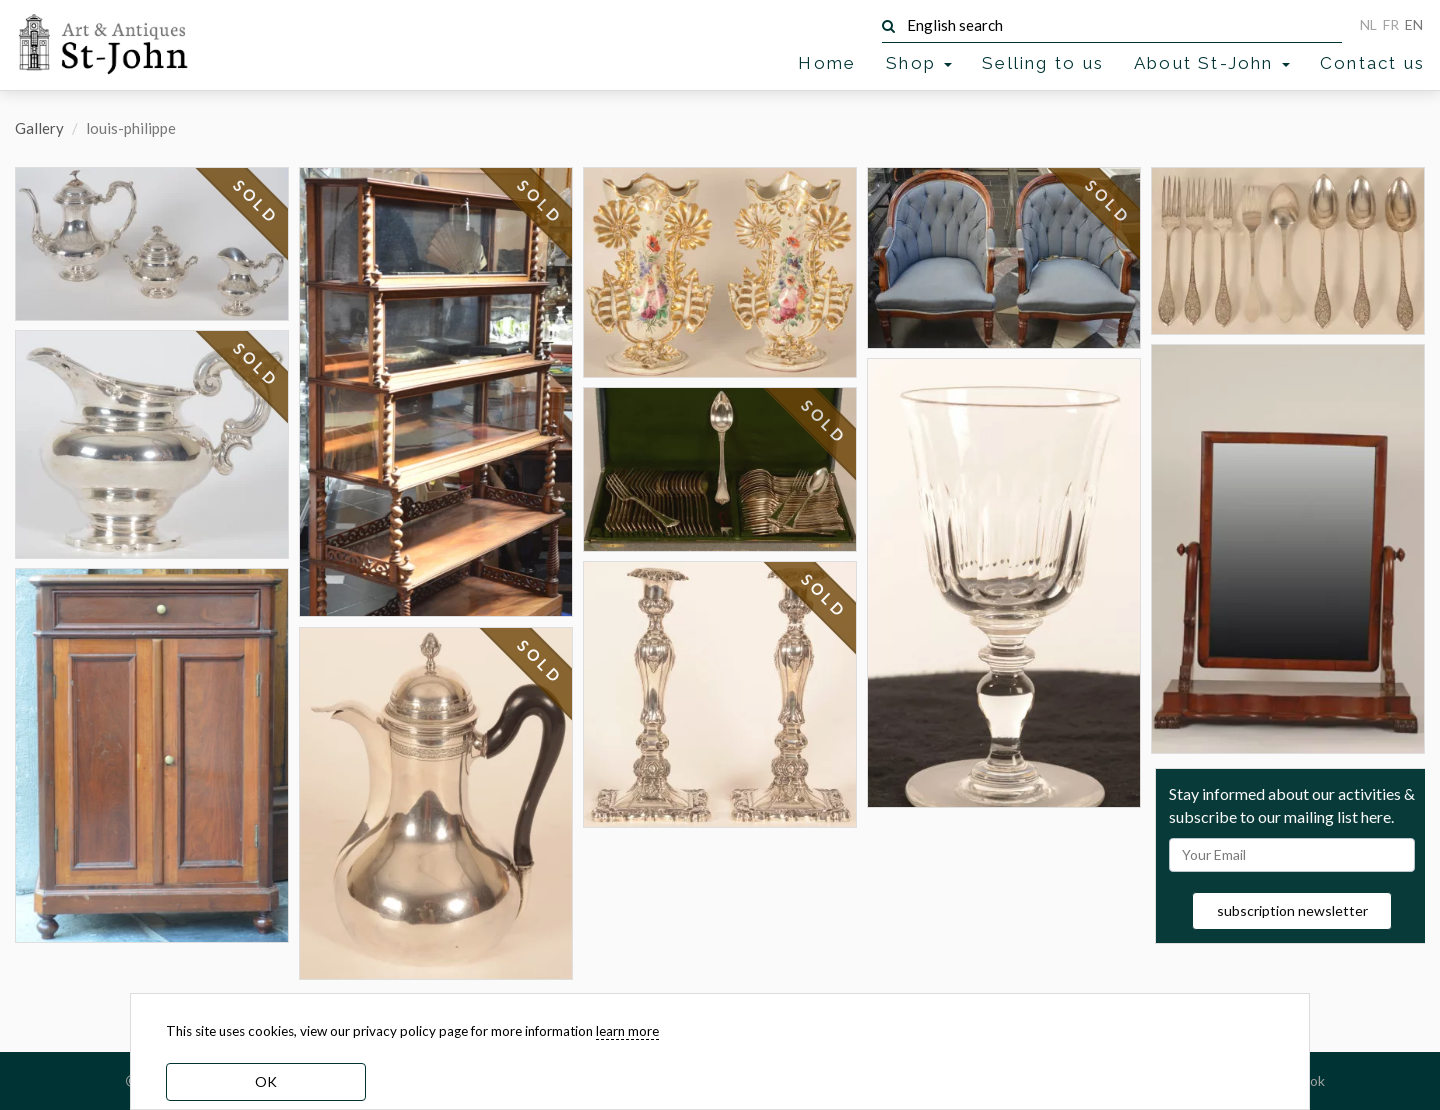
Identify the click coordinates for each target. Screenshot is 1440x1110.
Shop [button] (919, 63)
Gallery (39, 128)
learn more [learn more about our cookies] (627, 1031)
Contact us (1372, 63)
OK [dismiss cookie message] (266, 1081)
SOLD (256, 202)
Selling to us (1043, 63)
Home (827, 63)
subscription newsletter (1292, 910)
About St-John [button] (1212, 63)
